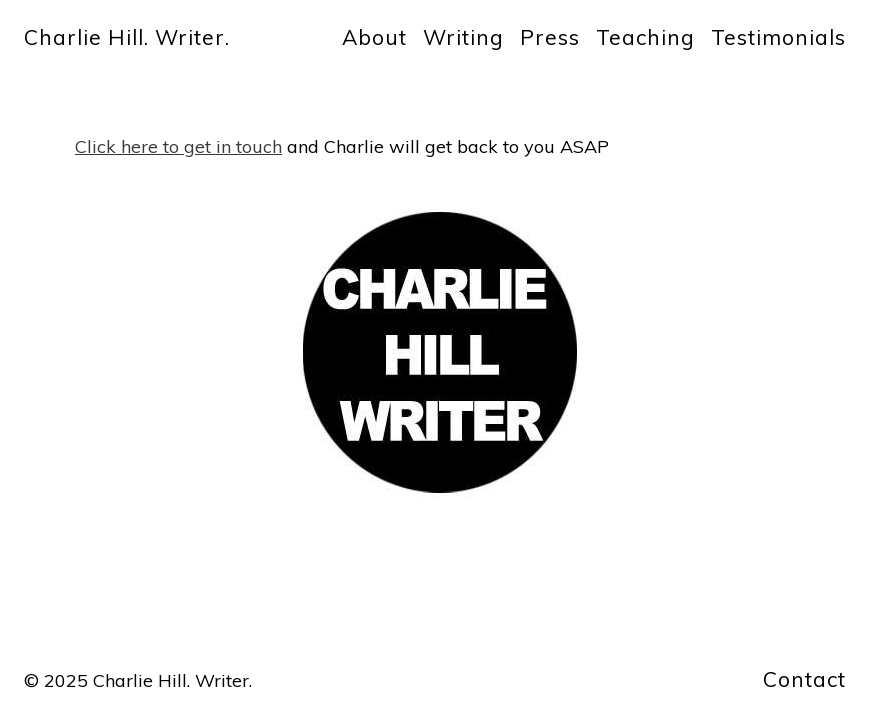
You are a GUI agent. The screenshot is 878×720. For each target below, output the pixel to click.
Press (550, 37)
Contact (804, 679)
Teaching (645, 37)
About (374, 37)
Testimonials (778, 37)
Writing (463, 37)
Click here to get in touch (178, 146)
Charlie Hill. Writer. (127, 37)
